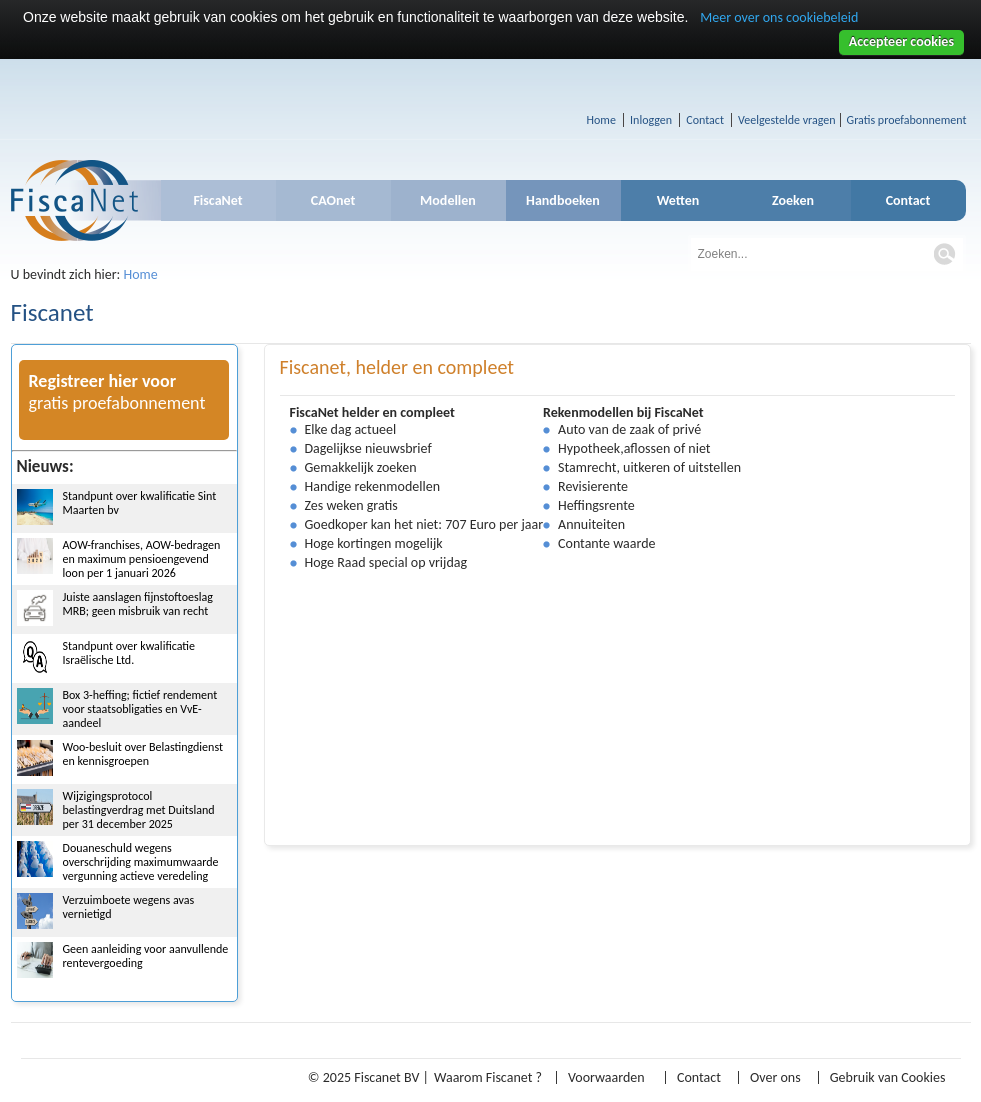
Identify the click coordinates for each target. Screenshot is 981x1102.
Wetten (678, 200)
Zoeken (793, 200)
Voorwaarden (606, 1077)
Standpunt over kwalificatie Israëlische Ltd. (129, 653)
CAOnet (333, 200)
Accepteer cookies (901, 41)
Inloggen (651, 120)
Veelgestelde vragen (787, 120)
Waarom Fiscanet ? (488, 1077)
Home (601, 120)
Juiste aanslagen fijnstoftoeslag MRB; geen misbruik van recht (138, 604)
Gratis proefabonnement (907, 120)
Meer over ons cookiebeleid (779, 17)
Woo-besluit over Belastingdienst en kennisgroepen (143, 754)
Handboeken (563, 200)
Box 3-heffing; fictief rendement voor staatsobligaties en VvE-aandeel (140, 709)
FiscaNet (217, 200)
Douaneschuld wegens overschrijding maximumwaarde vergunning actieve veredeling (141, 862)
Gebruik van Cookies (888, 1077)
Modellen (448, 200)
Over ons (775, 1077)
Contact (705, 120)
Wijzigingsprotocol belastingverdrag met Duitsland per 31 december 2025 (139, 810)
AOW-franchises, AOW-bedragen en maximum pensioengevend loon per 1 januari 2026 (142, 559)
